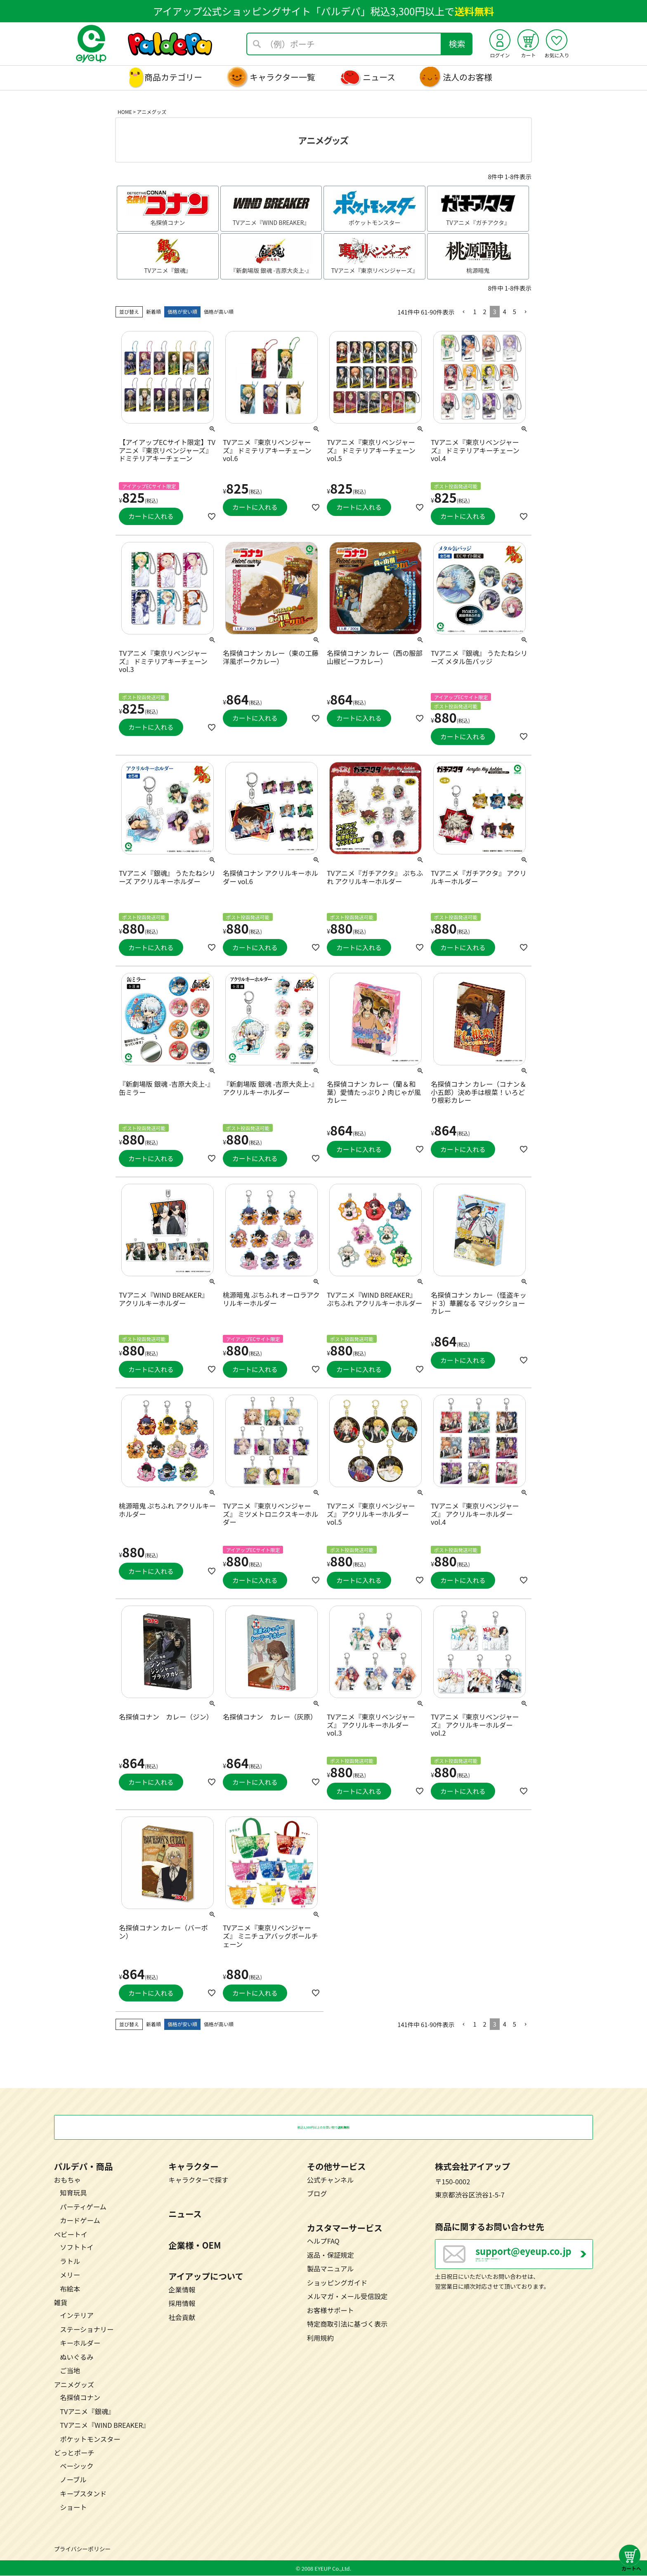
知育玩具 (73, 2193)
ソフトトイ (76, 2247)
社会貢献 (181, 2318)
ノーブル (73, 2480)
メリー (70, 2275)
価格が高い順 (219, 311)
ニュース (379, 77)
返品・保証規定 (330, 2255)
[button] (464, 312)
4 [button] (504, 311)
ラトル (70, 2261)
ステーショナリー (86, 2330)
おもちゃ (67, 2180)
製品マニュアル (330, 2269)
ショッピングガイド (337, 2283)
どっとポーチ (74, 2453)
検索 (457, 44)
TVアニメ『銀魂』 (87, 2412)
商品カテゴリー (173, 77)
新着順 (153, 311)
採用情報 (181, 2304)
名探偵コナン (80, 2398)
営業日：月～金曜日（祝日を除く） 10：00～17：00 (534, 2261)
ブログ (317, 2194)
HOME (125, 111)
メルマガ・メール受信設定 (347, 2297)
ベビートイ (70, 2235)
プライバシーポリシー (82, 2549)
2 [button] (484, 311)
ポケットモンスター (90, 2439)
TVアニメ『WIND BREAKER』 (104, 2426)
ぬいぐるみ (76, 2357)
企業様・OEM (194, 2245)
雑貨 (61, 2303)
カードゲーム (80, 2221)
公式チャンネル (330, 2180)
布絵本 (70, 2289)
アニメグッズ (74, 2385)
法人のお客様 (467, 77)
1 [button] (474, 311)
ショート (73, 2507)
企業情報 (181, 2290)
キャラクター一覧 (282, 77)
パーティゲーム (83, 2207)
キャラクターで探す (198, 2180)
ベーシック (76, 2466)
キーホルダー (80, 2344)
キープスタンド (83, 2494)
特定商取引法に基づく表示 (347, 2324)
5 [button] (514, 311)
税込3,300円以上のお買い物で (323, 2127)
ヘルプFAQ (323, 2242)
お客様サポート (330, 2311)
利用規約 (320, 2338)
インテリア (76, 2316)
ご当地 (70, 2371)
